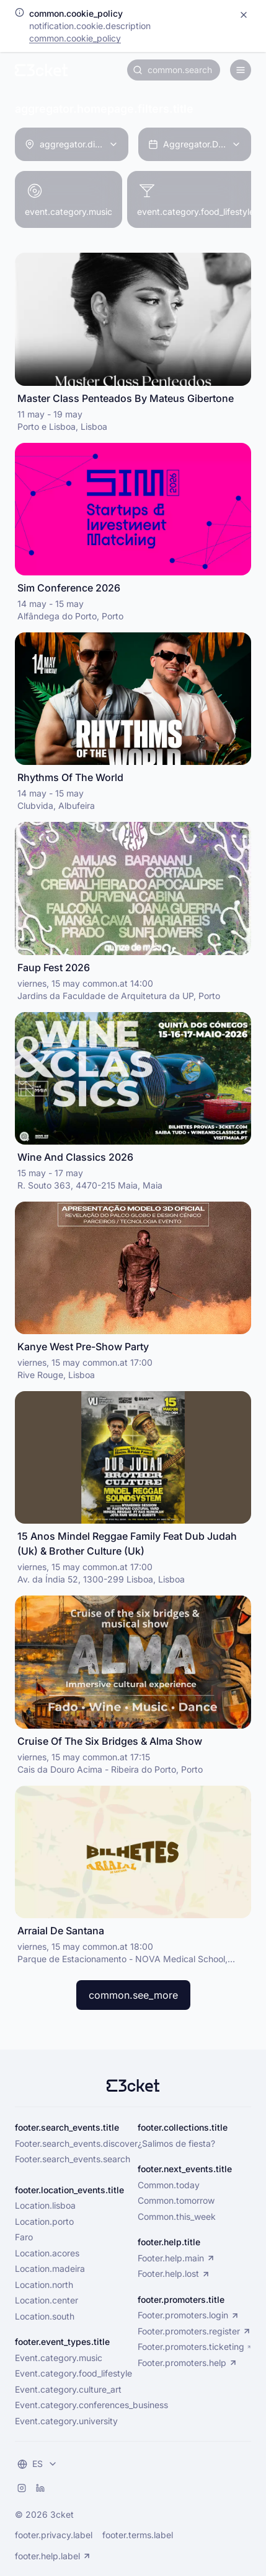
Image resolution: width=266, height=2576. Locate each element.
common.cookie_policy (75, 38)
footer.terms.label (137, 2535)
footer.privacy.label (53, 2535)
